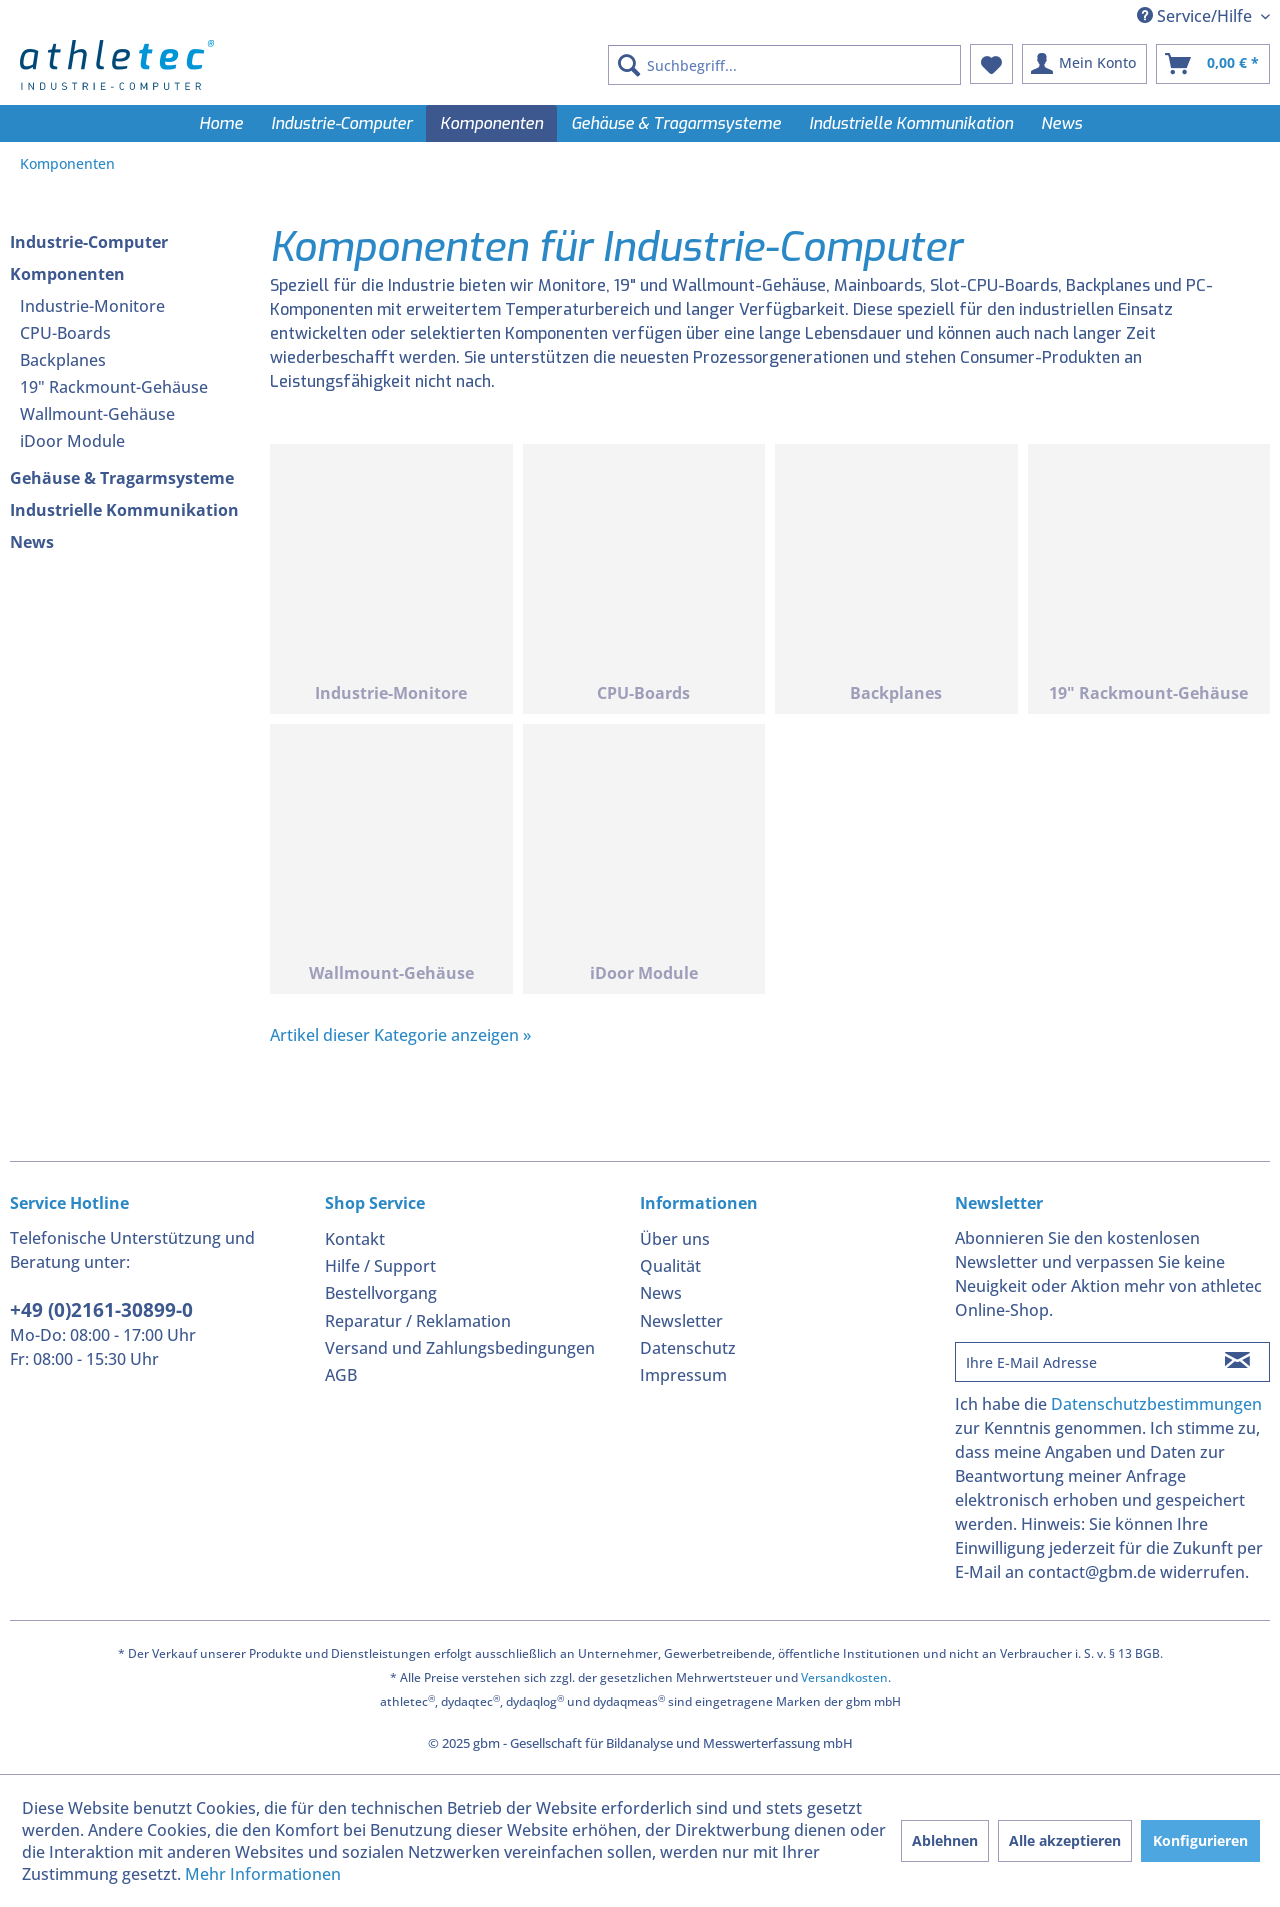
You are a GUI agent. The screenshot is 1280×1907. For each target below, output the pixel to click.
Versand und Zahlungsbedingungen (460, 1348)
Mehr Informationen (263, 1874)
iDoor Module (72, 441)
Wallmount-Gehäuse (97, 414)
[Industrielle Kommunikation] (911, 123)
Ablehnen (945, 1840)
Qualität (670, 1266)
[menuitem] (784, 65)
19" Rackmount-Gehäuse (114, 387)
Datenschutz (688, 1348)
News (32, 542)
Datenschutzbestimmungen (1156, 1404)
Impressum (683, 1375)
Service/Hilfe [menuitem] (1196, 16)
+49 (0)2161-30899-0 (101, 1310)
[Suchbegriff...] (784, 65)
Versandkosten (844, 1677)
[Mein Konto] (1084, 64)
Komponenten (67, 274)
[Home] (221, 123)
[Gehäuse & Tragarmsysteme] (676, 123)
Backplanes (63, 360)
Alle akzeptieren (1065, 1840)
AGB (341, 1375)
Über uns (675, 1239)
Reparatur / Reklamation (418, 1321)
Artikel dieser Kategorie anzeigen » (400, 1035)
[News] (1061, 123)
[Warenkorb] (1213, 64)
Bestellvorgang (381, 1293)
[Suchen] (629, 65)
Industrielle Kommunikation (124, 510)
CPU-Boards (65, 333)
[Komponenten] (491, 123)
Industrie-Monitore (92, 306)
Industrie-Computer (89, 242)
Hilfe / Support (380, 1266)
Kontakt (355, 1239)
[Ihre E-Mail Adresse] (1081, 1362)
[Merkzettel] (991, 64)
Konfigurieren (1200, 1840)
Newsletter (681, 1321)
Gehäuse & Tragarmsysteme (122, 478)
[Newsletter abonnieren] (1237, 1362)
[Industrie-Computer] (341, 123)
